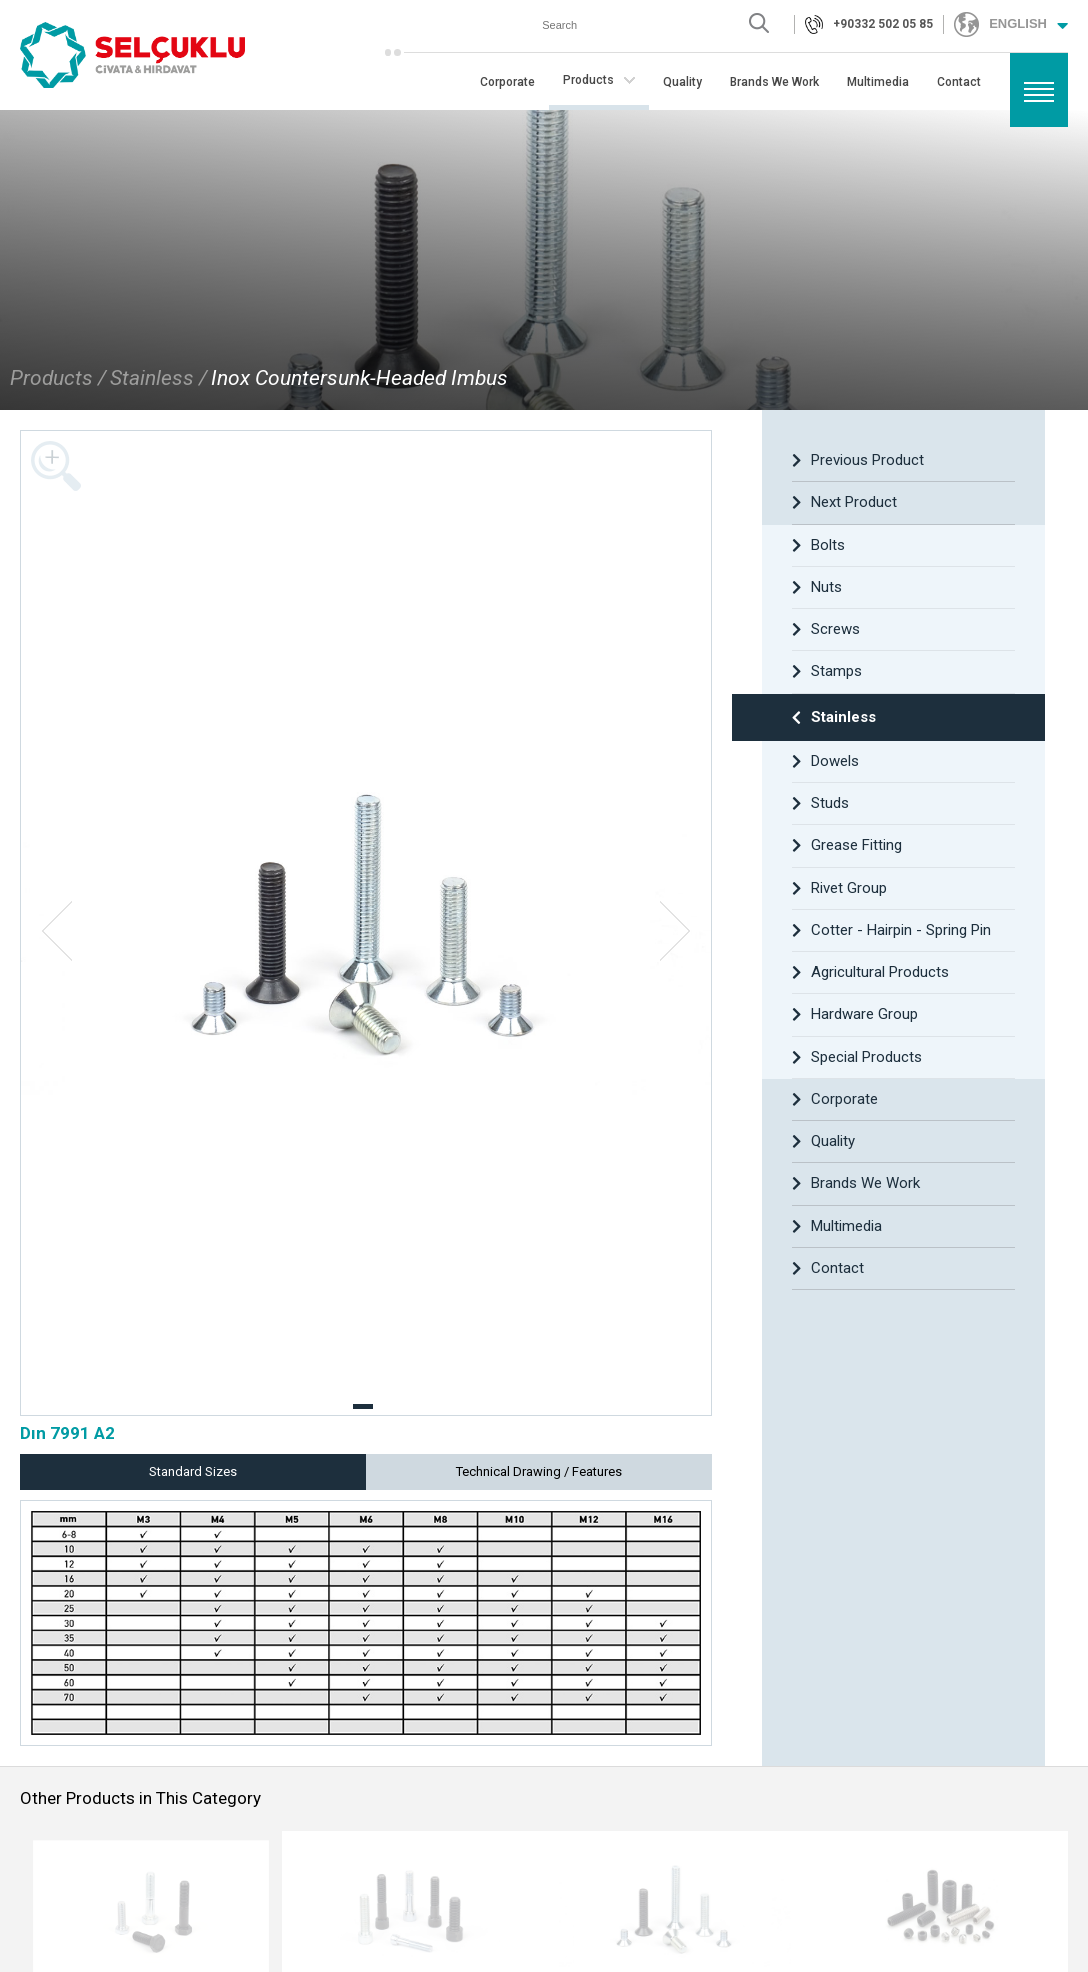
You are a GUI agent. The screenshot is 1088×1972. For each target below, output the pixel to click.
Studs (820, 803)
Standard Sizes (193, 1471)
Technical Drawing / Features (539, 1471)
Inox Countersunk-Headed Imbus (359, 378)
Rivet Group (839, 888)
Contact (959, 82)
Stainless (834, 717)
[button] (363, 1406)
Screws (826, 629)
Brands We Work (774, 82)
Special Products (857, 1057)
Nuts (817, 587)
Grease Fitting (847, 845)
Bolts (818, 545)
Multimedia (878, 82)
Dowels (825, 761)
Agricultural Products (870, 972)
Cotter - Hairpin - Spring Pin (891, 930)
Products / (58, 378)
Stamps (827, 671)
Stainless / (158, 378)
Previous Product (858, 460)
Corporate (507, 82)
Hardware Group (855, 1014)
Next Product (844, 502)
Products (599, 80)
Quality (682, 82)
